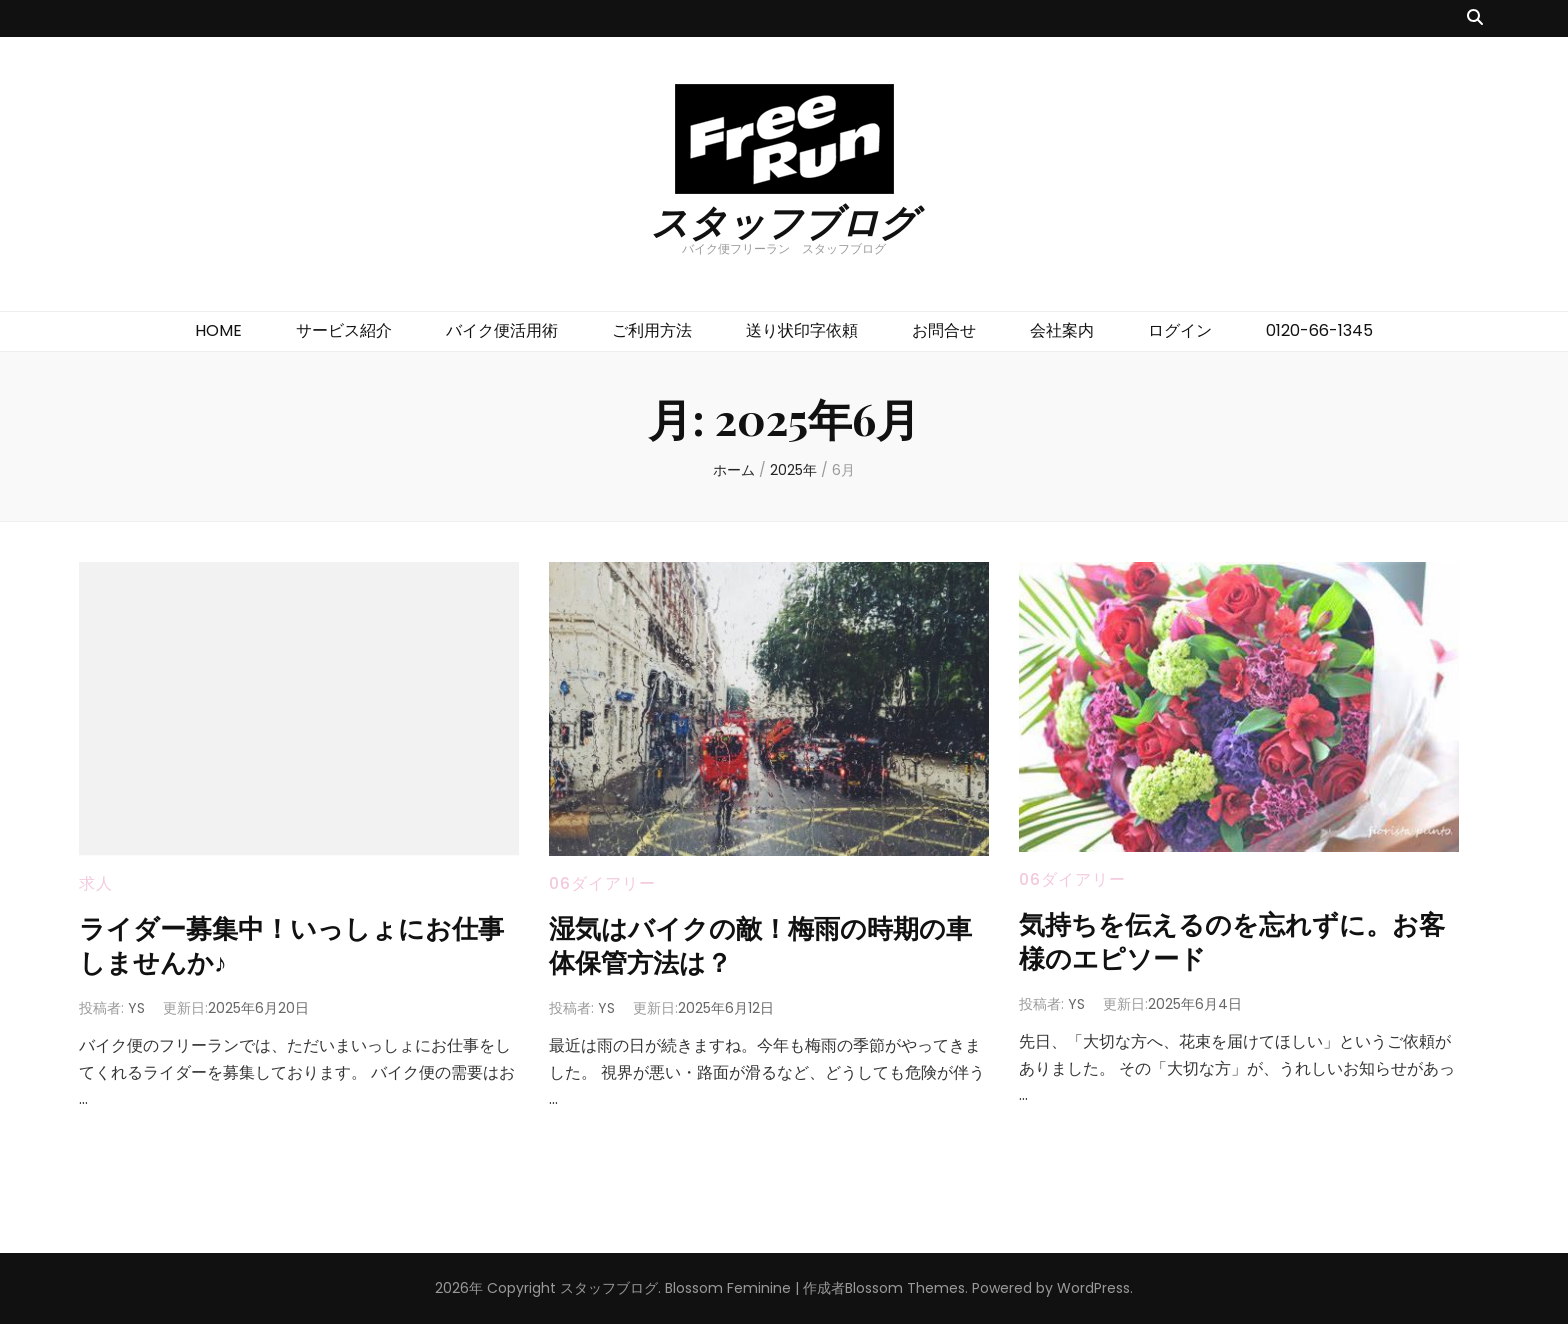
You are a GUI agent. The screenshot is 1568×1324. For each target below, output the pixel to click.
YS (136, 1008)
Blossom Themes (905, 1288)
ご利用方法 (652, 330)
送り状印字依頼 (802, 330)
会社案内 (1062, 330)
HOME (218, 330)
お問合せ (944, 330)
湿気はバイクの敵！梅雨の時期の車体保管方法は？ (762, 943)
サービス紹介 (344, 330)
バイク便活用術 (502, 330)
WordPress (1093, 1288)
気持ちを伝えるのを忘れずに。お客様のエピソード (1234, 939)
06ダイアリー (602, 883)
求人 (96, 883)
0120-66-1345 (1319, 330)
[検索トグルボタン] (1475, 18)
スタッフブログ (784, 220)
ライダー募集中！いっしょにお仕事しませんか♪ (293, 943)
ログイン (1180, 330)
